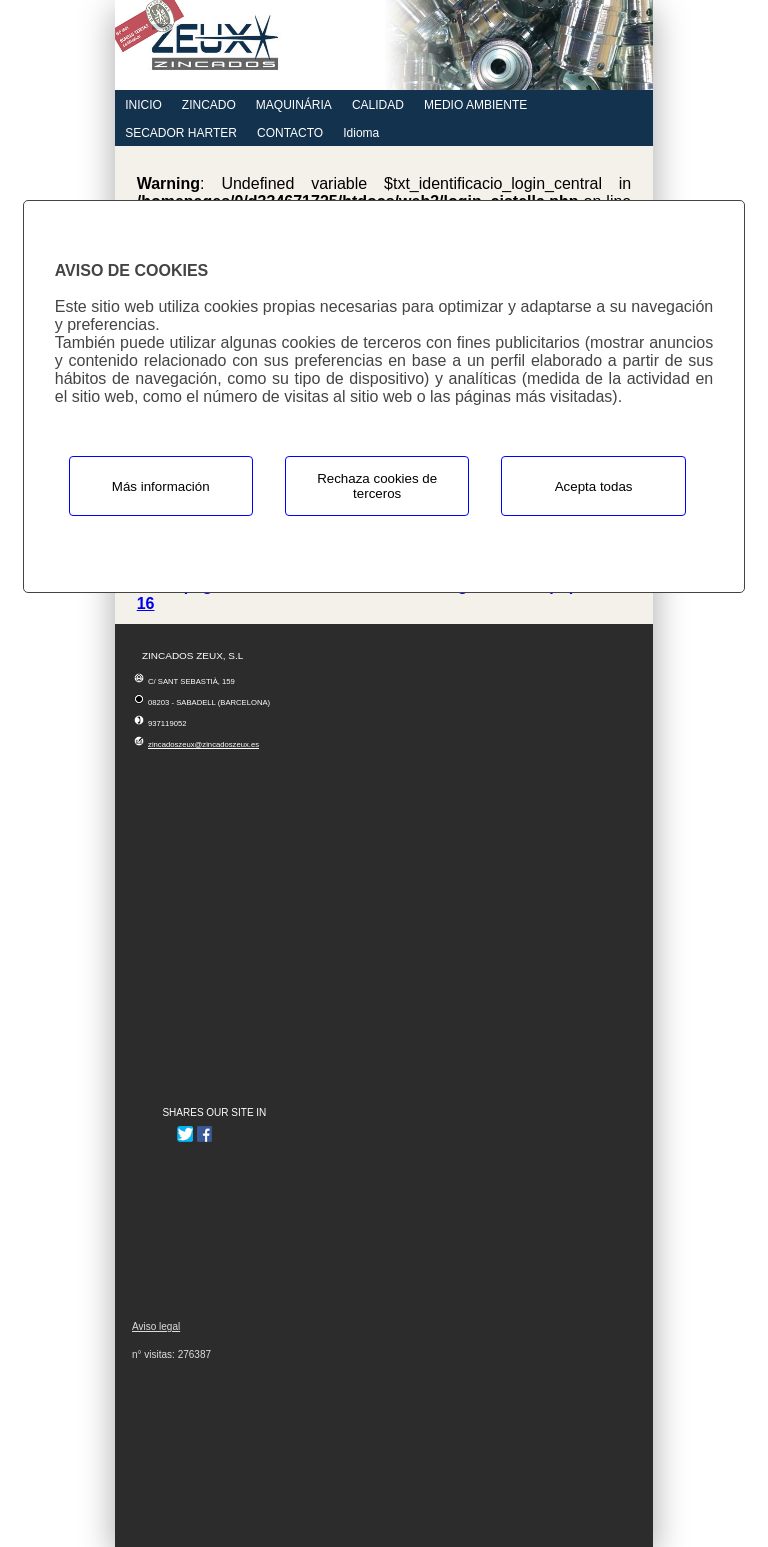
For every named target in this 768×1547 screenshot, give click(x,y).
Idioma (361, 133)
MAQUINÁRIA (294, 105)
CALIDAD (378, 105)
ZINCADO (209, 105)
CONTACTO (290, 133)
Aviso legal (156, 1326)
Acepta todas (594, 486)
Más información (161, 486)
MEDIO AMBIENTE (475, 105)
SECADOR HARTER (181, 133)
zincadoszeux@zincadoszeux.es (203, 744)
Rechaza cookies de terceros (377, 486)
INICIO (143, 105)
